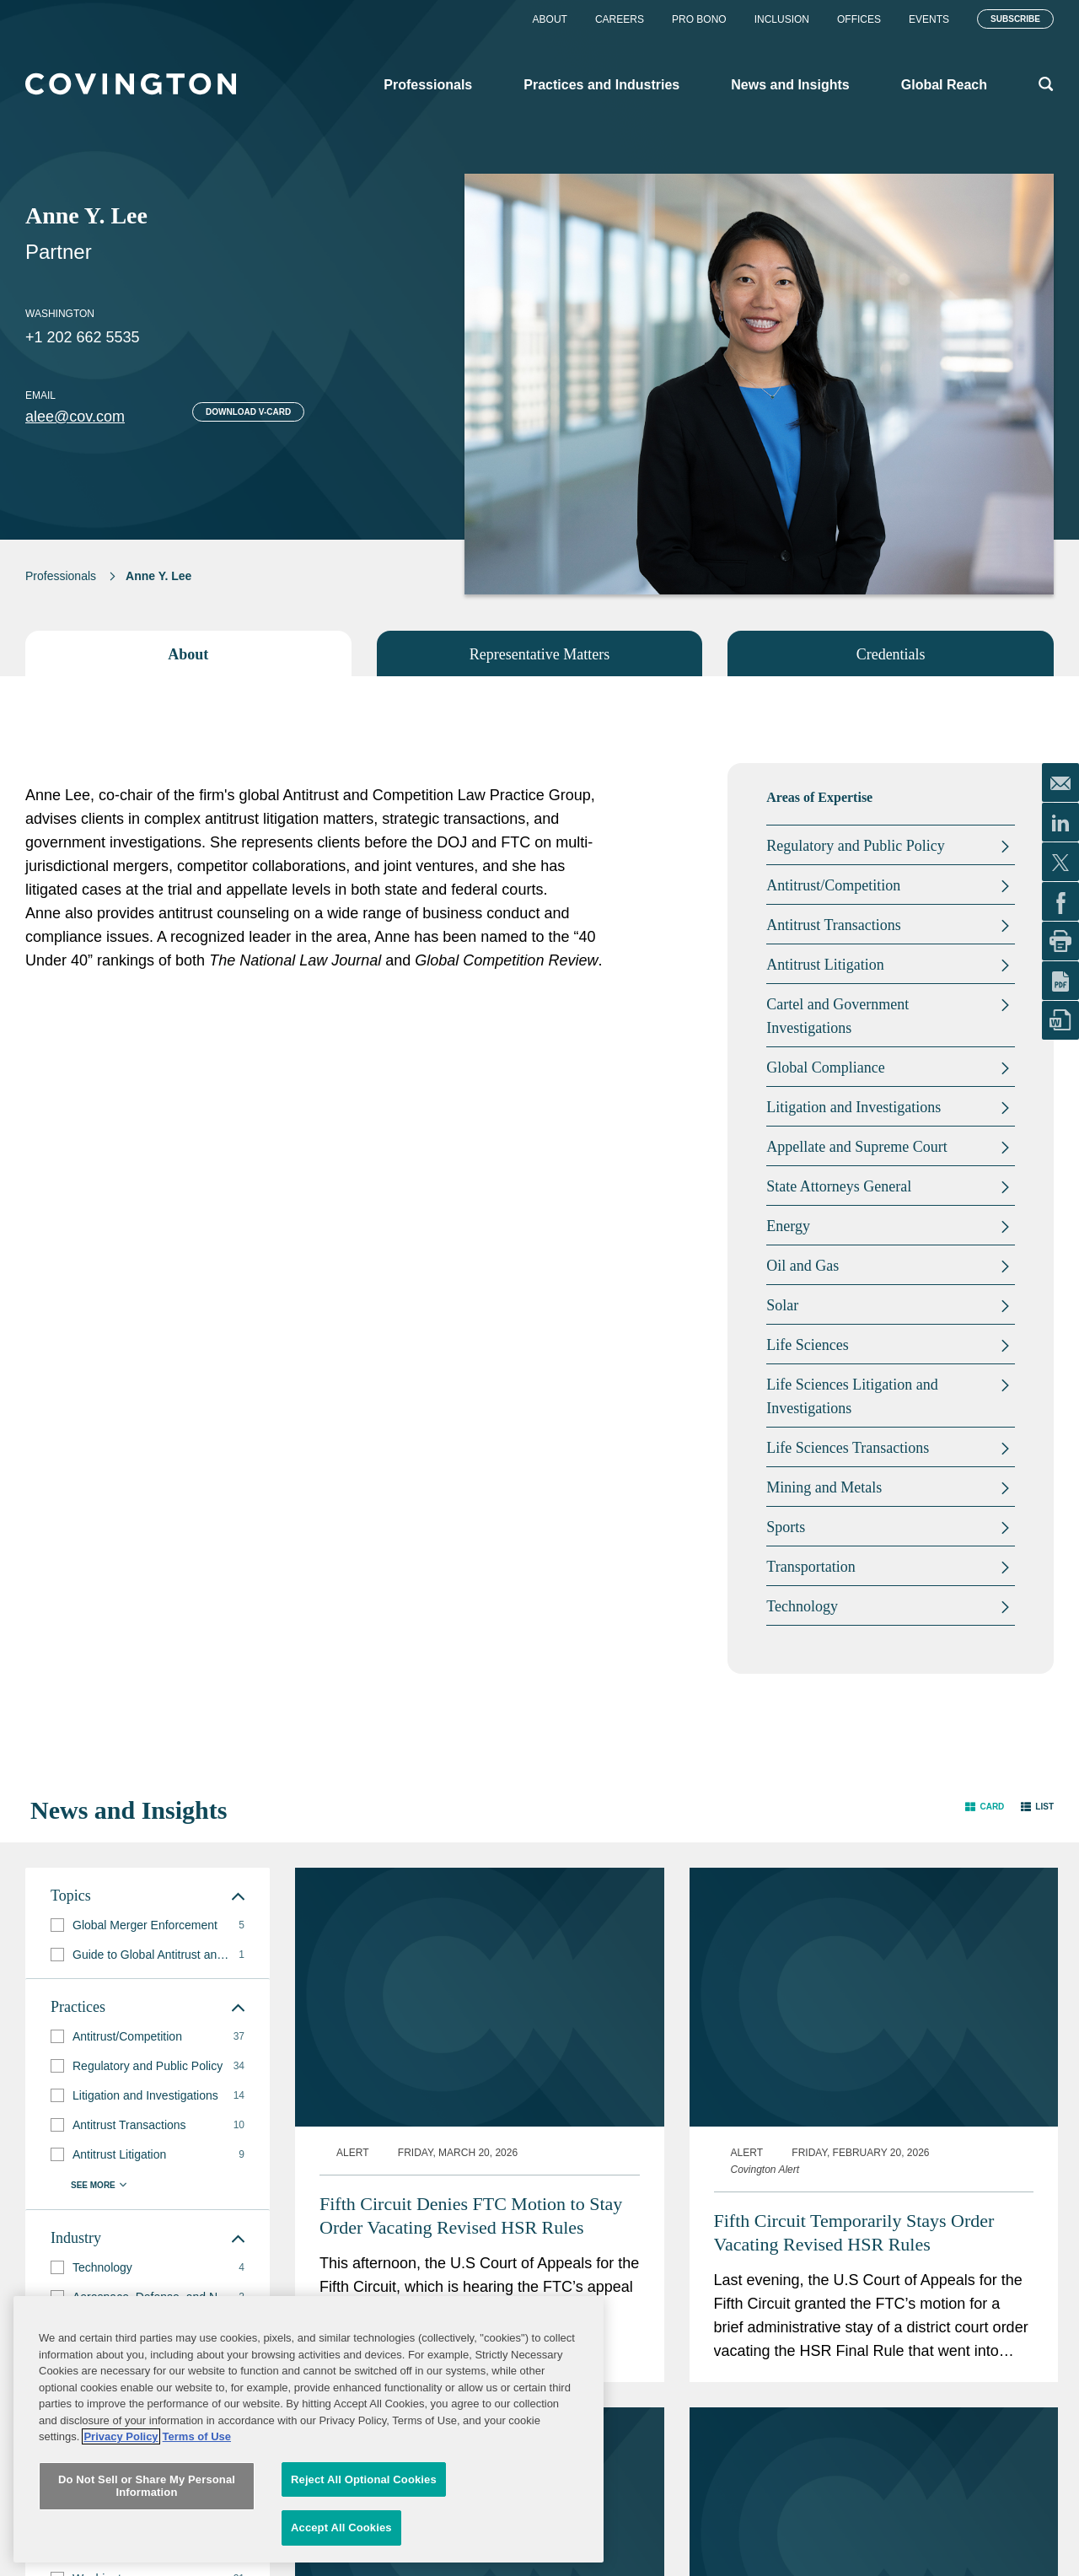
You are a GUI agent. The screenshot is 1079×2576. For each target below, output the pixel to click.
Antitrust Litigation (825, 964)
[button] (984, 1806)
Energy (788, 1226)
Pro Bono (699, 19)
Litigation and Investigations (853, 1107)
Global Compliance (825, 1067)
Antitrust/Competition (833, 885)
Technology (802, 1606)
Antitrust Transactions (833, 925)
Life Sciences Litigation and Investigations (851, 1396)
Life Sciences (807, 1344)
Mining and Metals (824, 1487)
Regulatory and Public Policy (855, 845)
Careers (619, 19)
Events (929, 19)
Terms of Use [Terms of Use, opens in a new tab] (197, 2535)
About (550, 19)
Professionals (60, 576)
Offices (859, 19)
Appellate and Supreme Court (856, 1146)
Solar (782, 1305)
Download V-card (248, 412)
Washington (59, 314)
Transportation (810, 1566)
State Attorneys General (838, 1186)
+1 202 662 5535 (82, 337)
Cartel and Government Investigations (837, 1016)
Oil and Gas (802, 1265)
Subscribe (1015, 19)
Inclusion (781, 19)
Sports (785, 1527)
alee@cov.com (75, 416)
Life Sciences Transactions (847, 1447)
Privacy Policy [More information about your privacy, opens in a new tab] (120, 2535)
